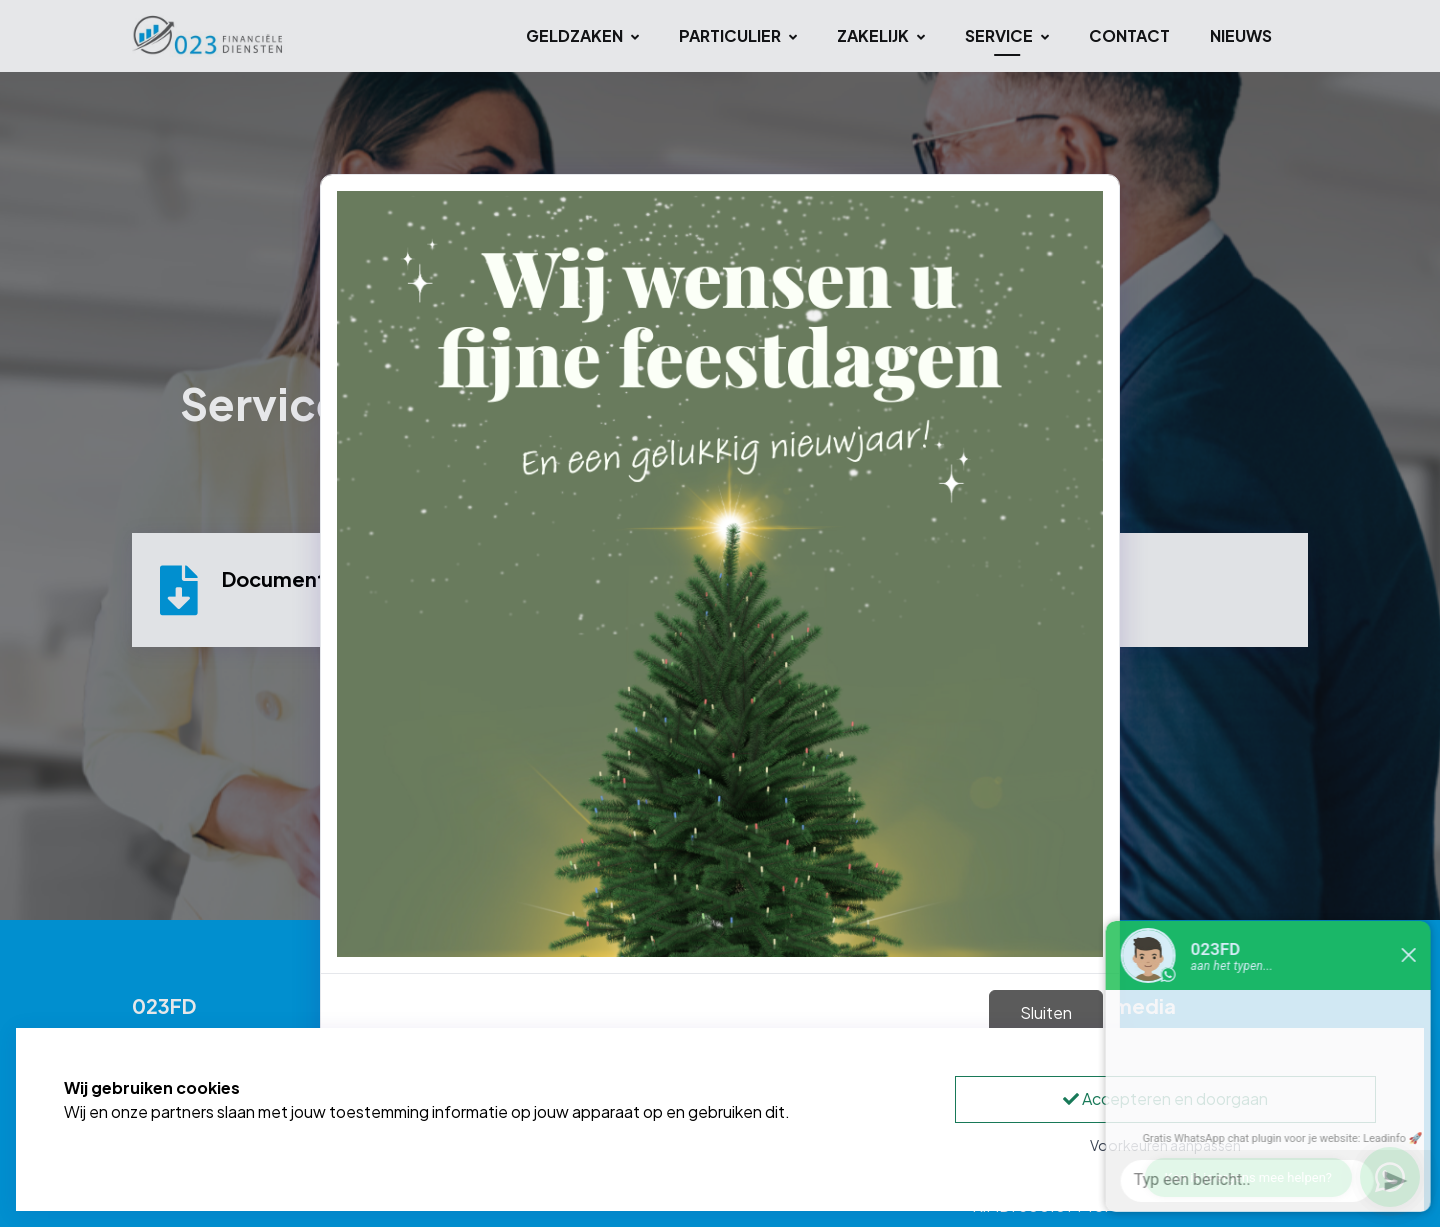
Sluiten (1046, 1012)
